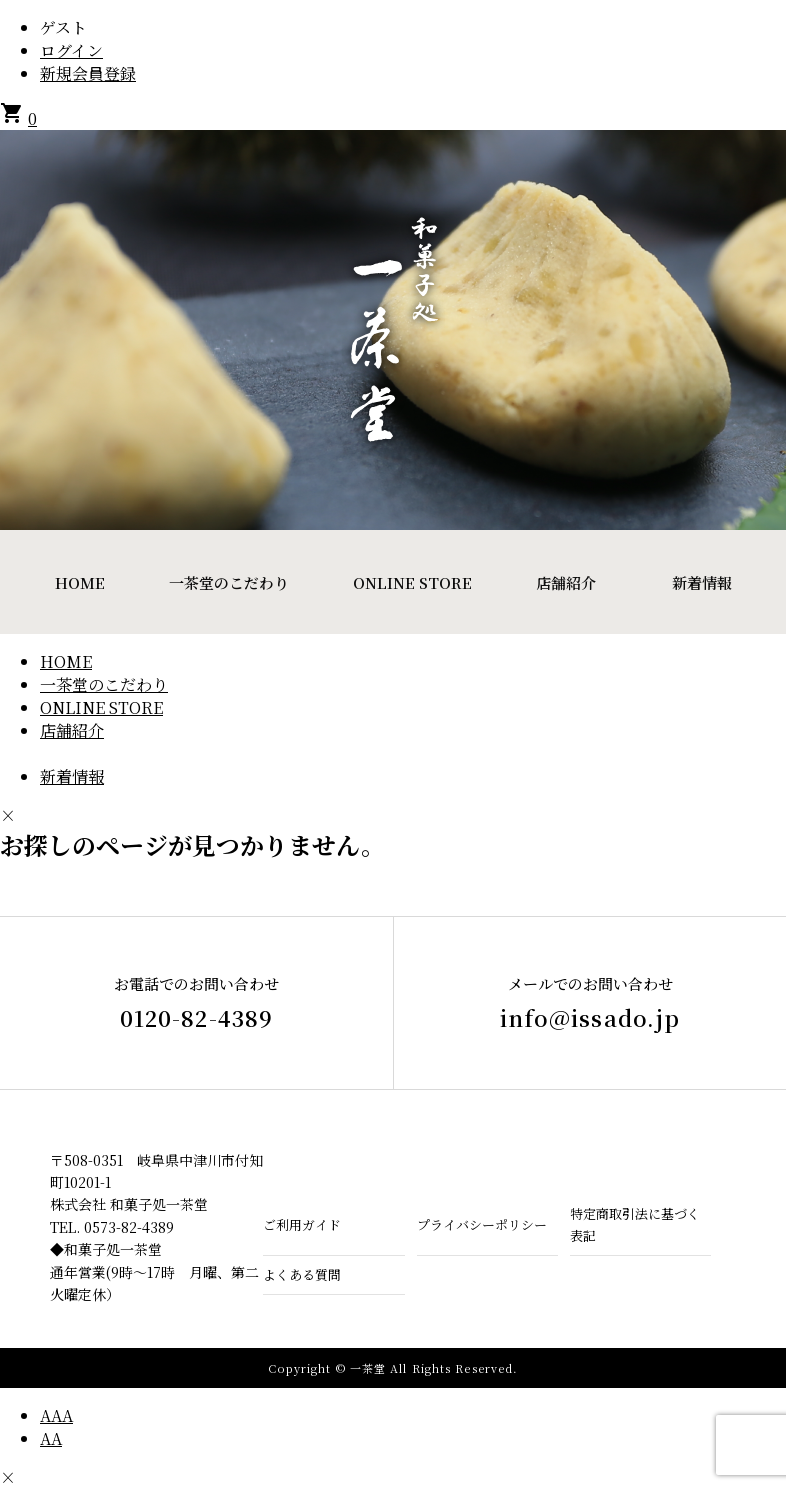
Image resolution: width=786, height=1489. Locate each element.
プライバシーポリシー (482, 1224)
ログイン (71, 50)
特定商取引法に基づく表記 (635, 1224)
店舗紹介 (566, 582)
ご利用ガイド (302, 1224)
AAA (56, 1415)
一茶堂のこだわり (229, 582)
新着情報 (702, 582)
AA (51, 1438)
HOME (80, 582)
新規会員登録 (88, 73)
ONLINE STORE (412, 582)
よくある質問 (302, 1274)
